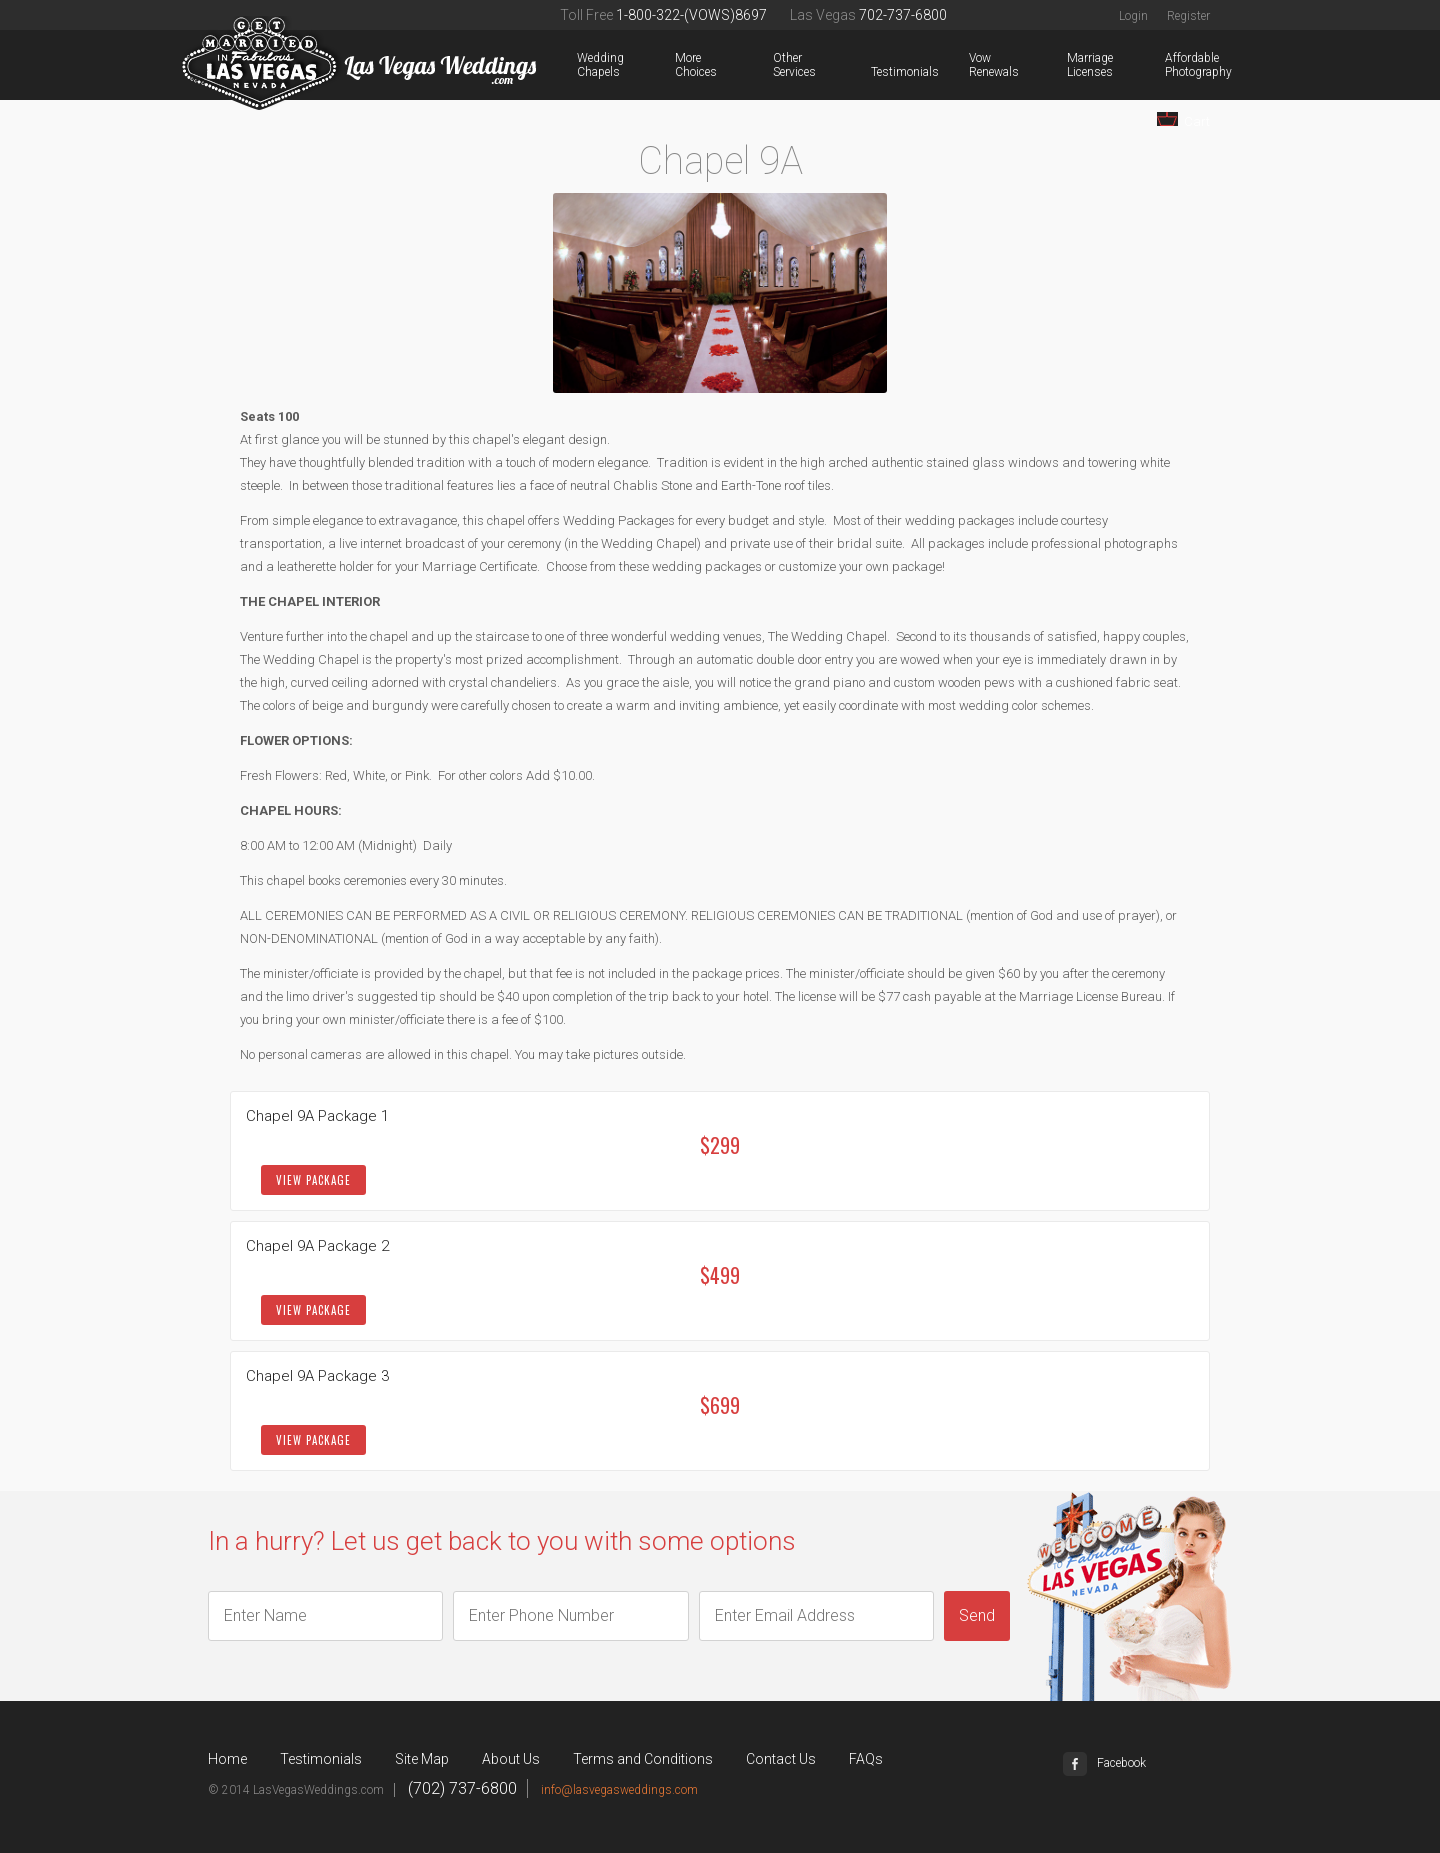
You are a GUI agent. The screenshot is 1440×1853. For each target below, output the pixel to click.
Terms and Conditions (643, 1759)
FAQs (866, 1759)
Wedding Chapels (581, 65)
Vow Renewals (973, 65)
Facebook (1104, 1763)
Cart (1183, 120)
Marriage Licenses (1071, 65)
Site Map (422, 1759)
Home (227, 1759)
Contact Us (781, 1759)
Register (1188, 16)
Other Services (777, 65)
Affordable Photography (1169, 65)
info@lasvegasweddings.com (619, 1790)
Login (1133, 16)
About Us (511, 1759)
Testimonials (875, 72)
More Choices (679, 65)
